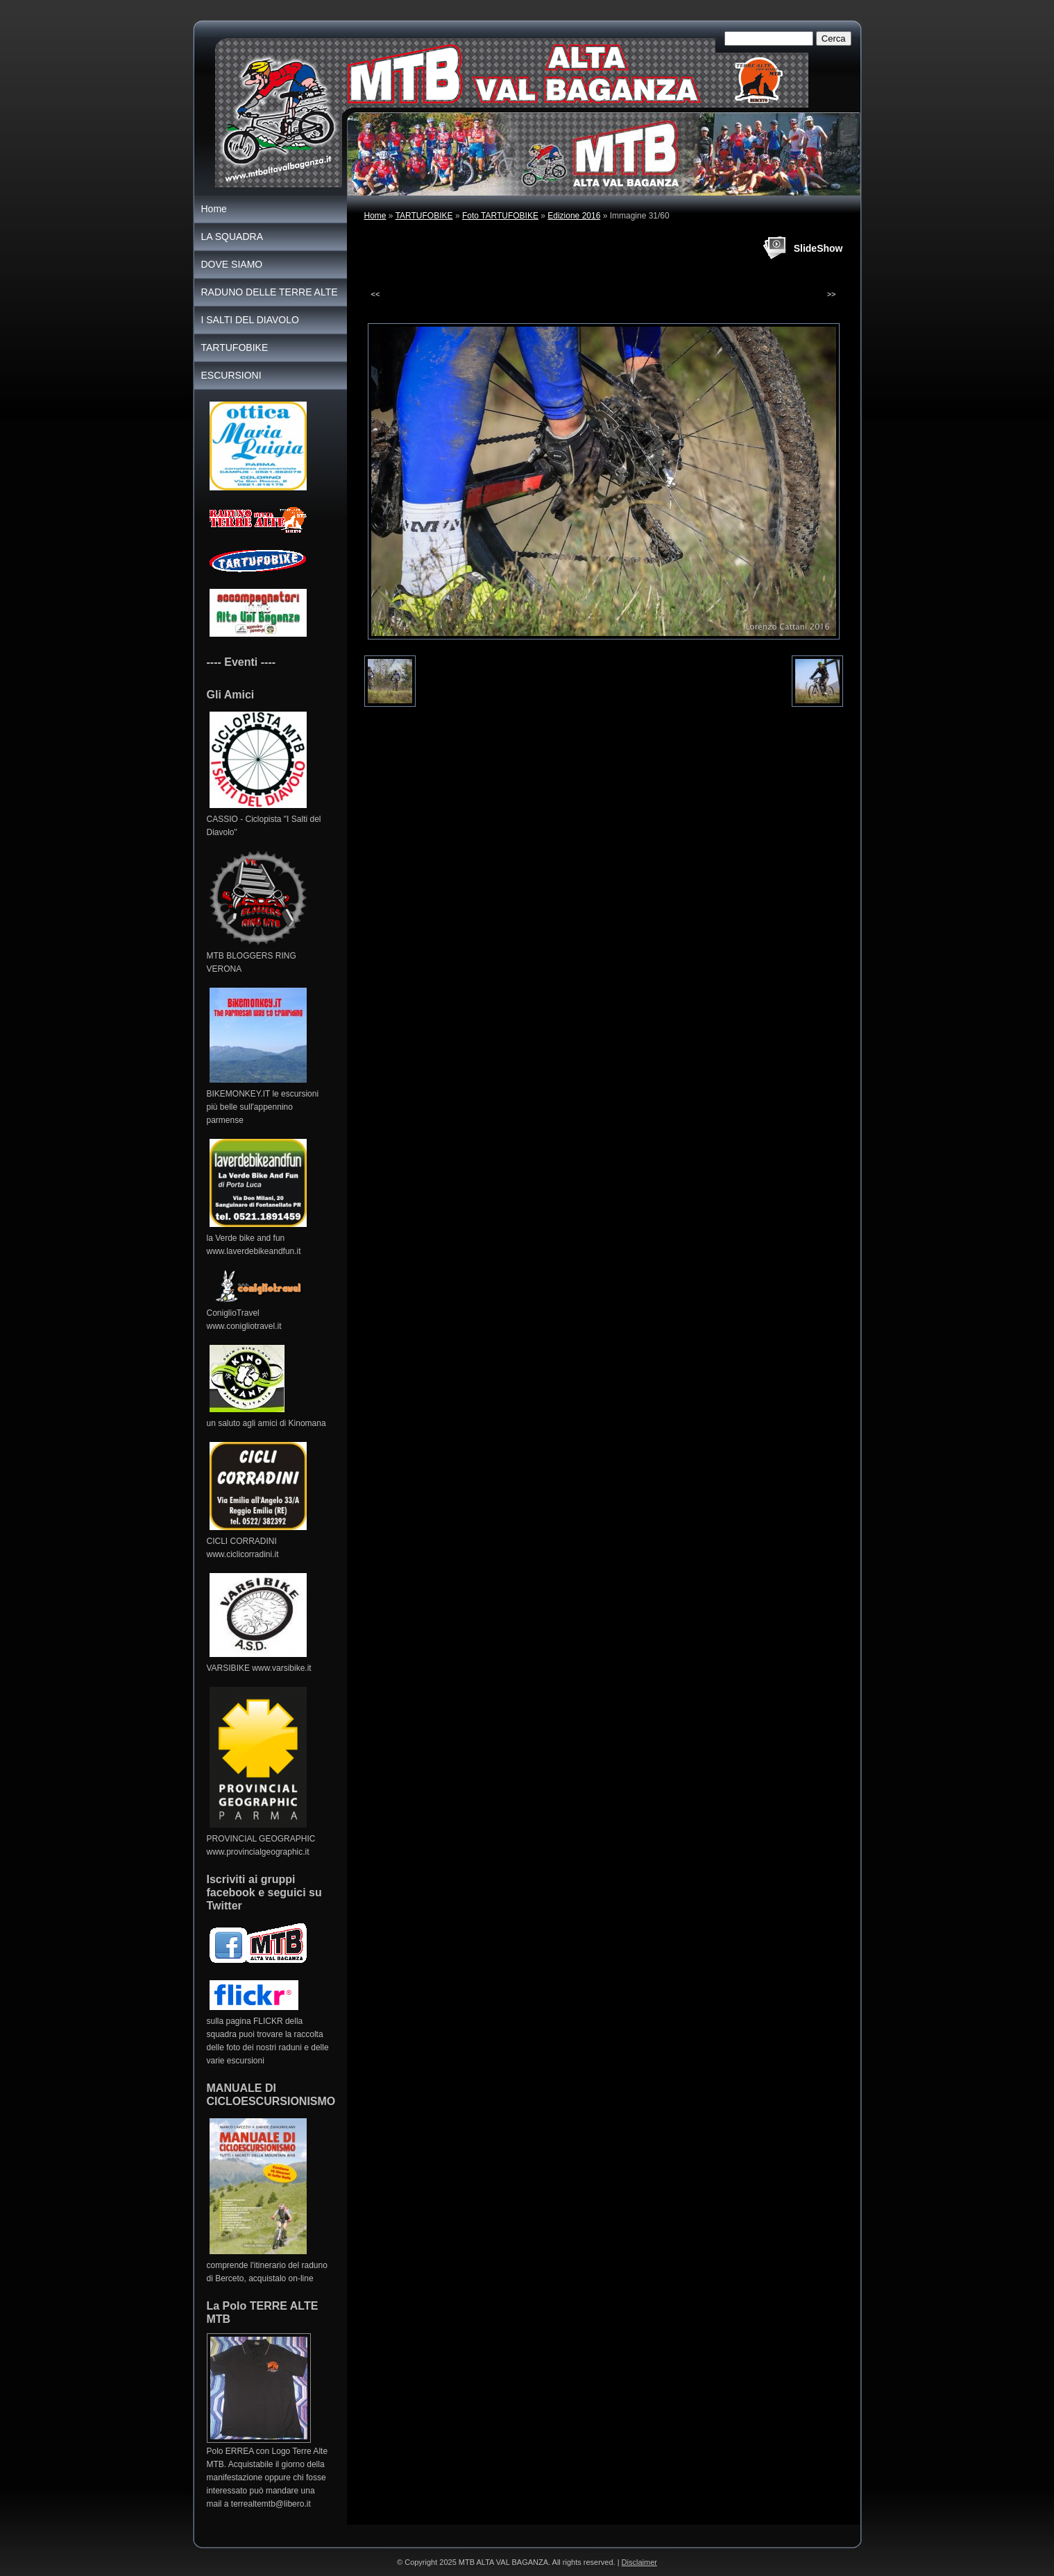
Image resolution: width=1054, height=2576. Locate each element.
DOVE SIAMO (232, 264)
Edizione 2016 (573, 216)
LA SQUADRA (232, 236)
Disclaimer (639, 2562)
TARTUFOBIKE (424, 216)
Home (375, 216)
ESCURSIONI (231, 375)
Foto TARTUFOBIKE (500, 216)
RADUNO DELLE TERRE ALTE (269, 292)
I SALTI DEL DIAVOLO (250, 319)
